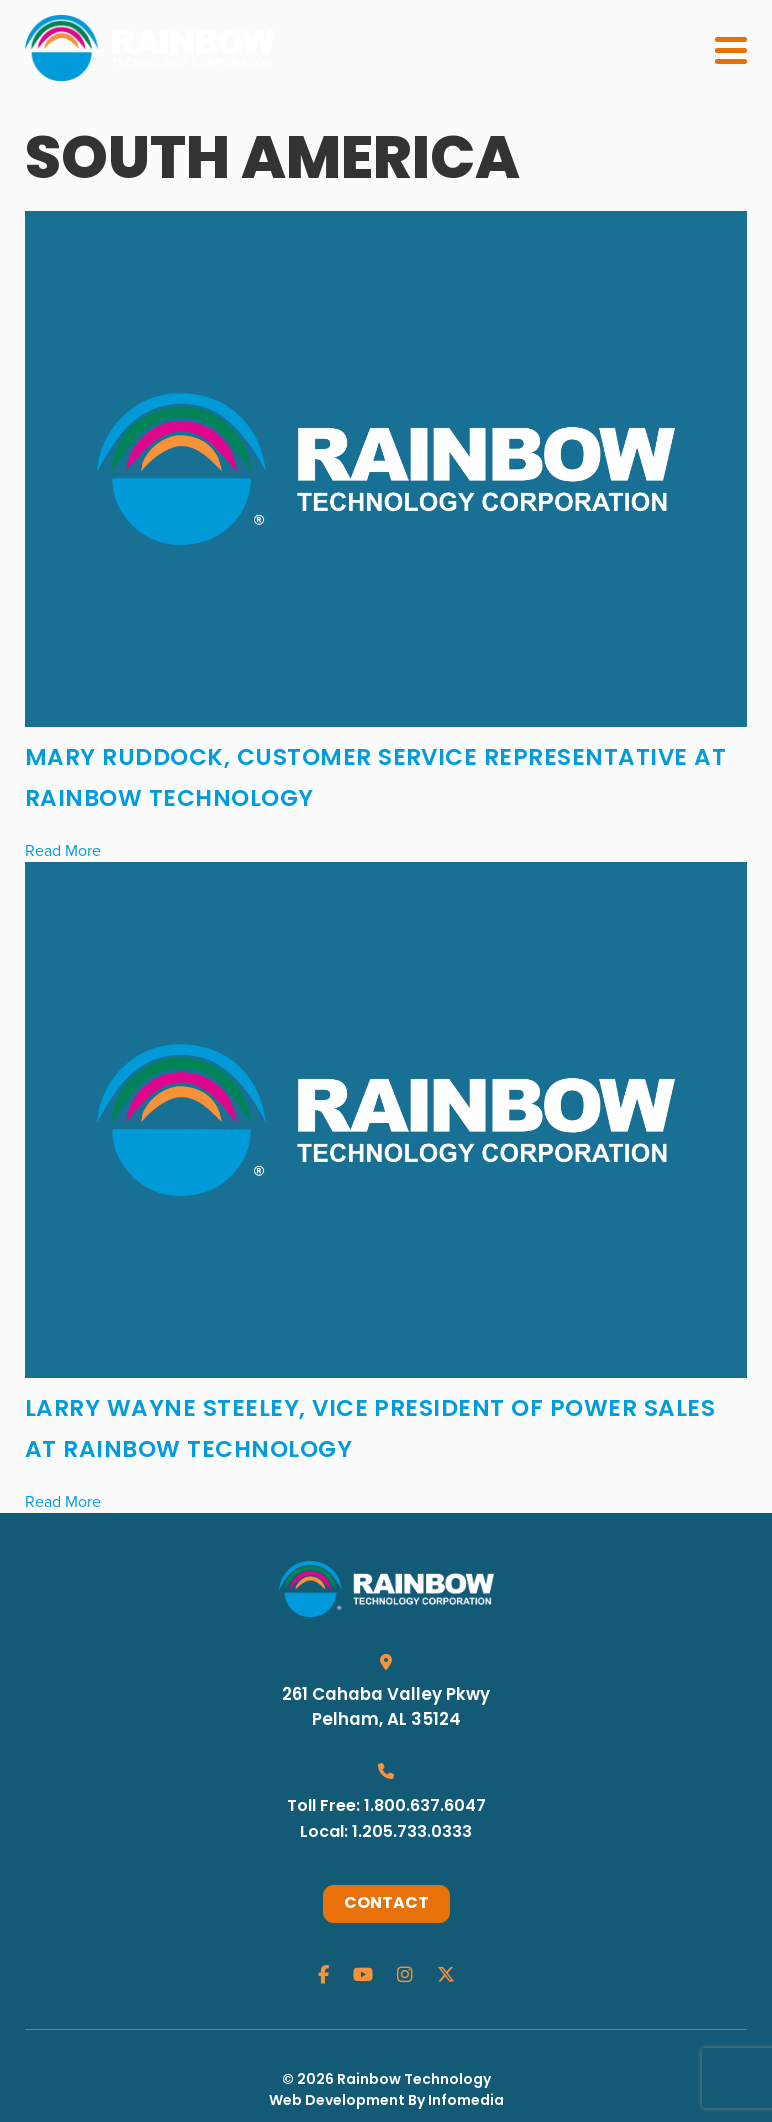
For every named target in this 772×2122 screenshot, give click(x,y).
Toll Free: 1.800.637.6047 (386, 1807)
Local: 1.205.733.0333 (386, 1833)
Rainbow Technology (414, 2080)
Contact (386, 1904)
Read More (63, 850)
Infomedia (466, 2101)
